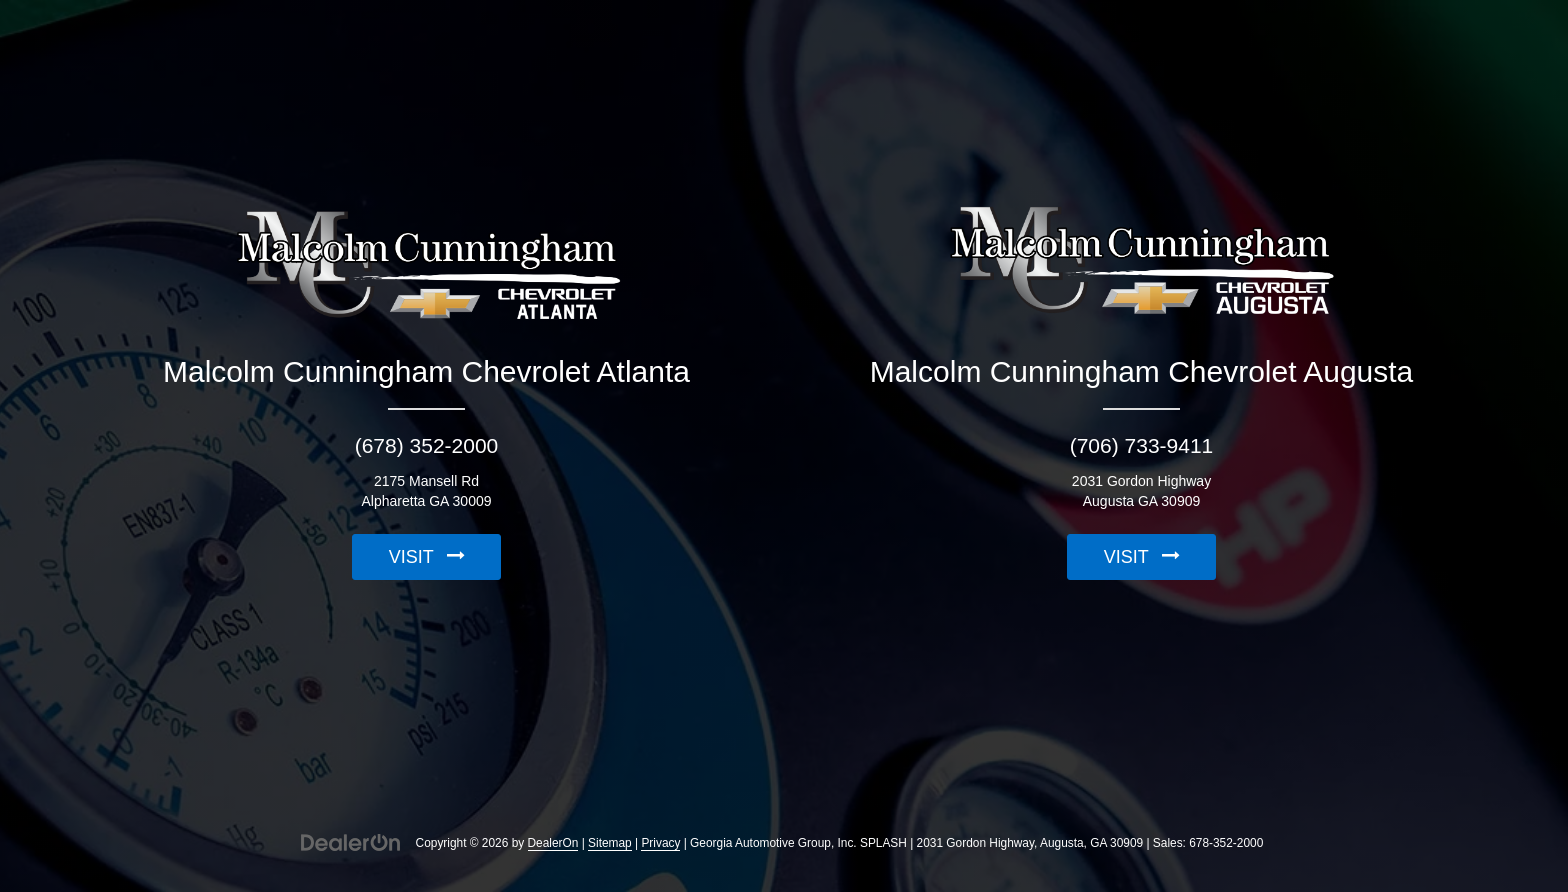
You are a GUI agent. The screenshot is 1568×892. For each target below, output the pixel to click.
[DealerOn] (351, 842)
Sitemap (610, 843)
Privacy (660, 843)
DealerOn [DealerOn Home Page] (553, 843)
